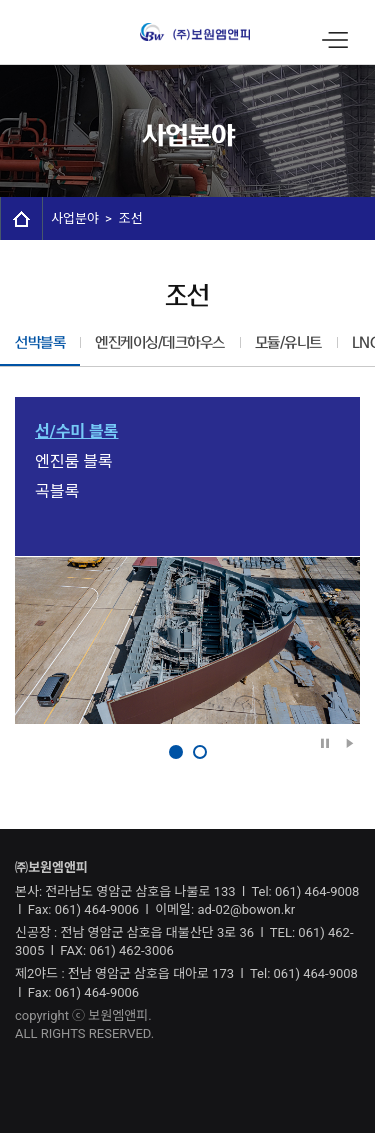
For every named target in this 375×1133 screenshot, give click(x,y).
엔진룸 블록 (74, 461)
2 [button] (200, 752)
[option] (187, 640)
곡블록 (57, 491)
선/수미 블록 (77, 431)
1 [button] (176, 752)
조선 (131, 218)
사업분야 (75, 218)
